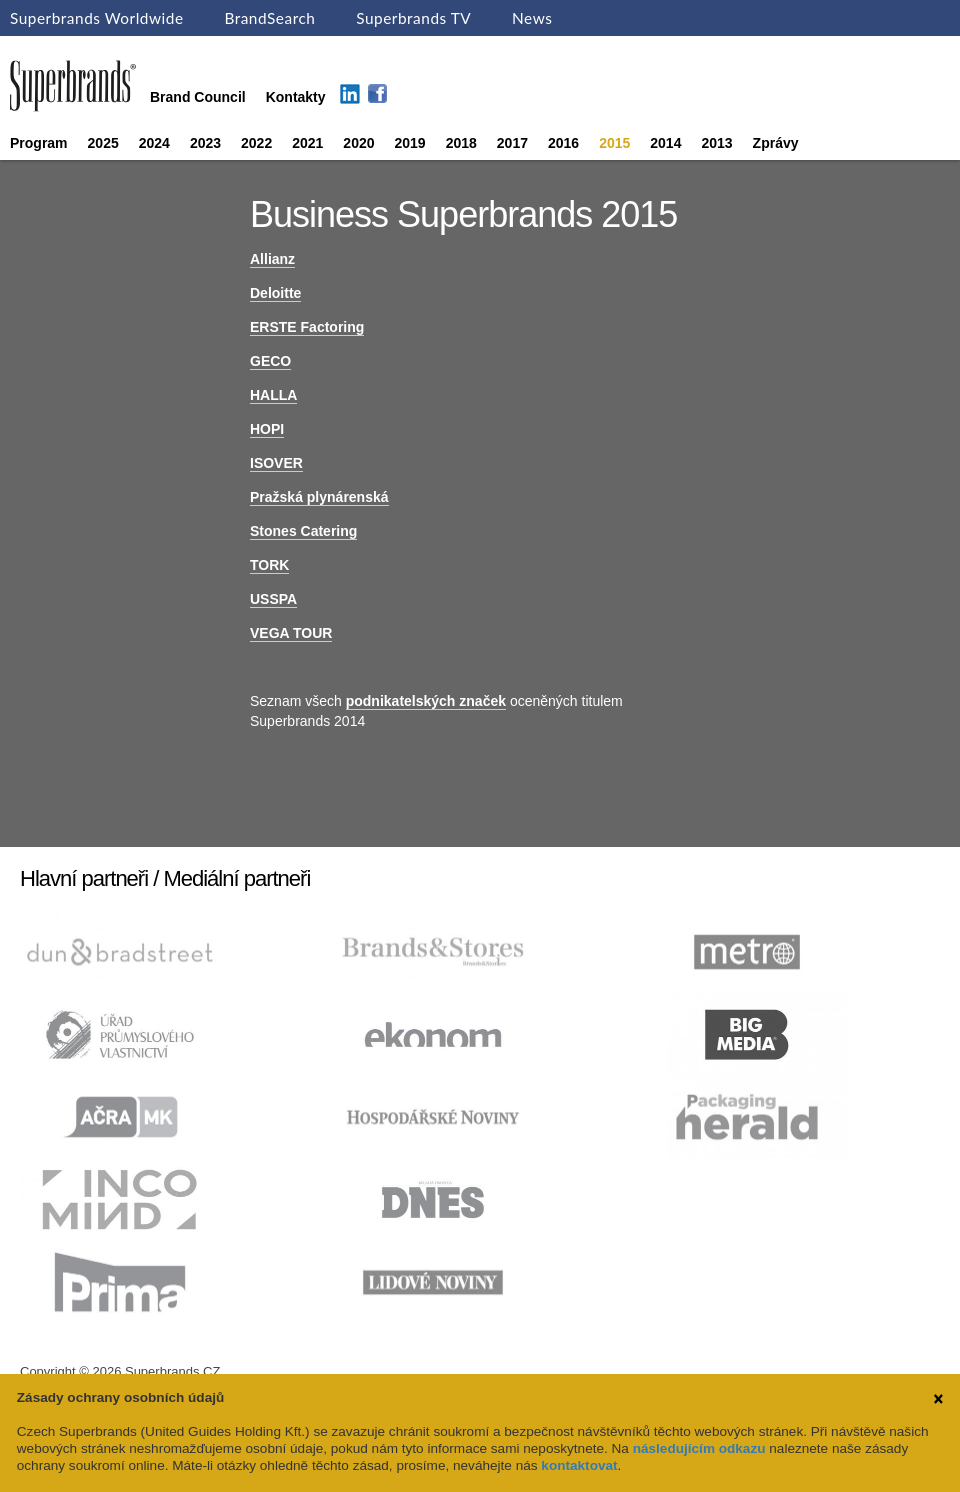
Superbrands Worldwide (97, 18)
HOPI (267, 429)
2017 (512, 143)
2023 (205, 143)
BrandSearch (269, 18)
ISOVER (276, 463)
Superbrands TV (413, 18)
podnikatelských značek (426, 701)
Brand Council (198, 97)
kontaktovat (579, 1465)
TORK (269, 565)
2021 (307, 143)
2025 (103, 143)
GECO (270, 361)
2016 (563, 143)
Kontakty (296, 97)
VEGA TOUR (291, 633)
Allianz (272, 259)
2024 (154, 143)
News (532, 18)
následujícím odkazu (699, 1448)
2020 (358, 143)
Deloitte (275, 293)
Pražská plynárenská (319, 497)
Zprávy (776, 143)
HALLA (273, 395)
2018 (461, 143)
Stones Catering (303, 531)
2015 (614, 143)
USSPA (273, 599)
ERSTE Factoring (307, 327)
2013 (716, 143)
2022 (256, 143)
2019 (410, 143)
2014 (665, 143)
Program (39, 143)
